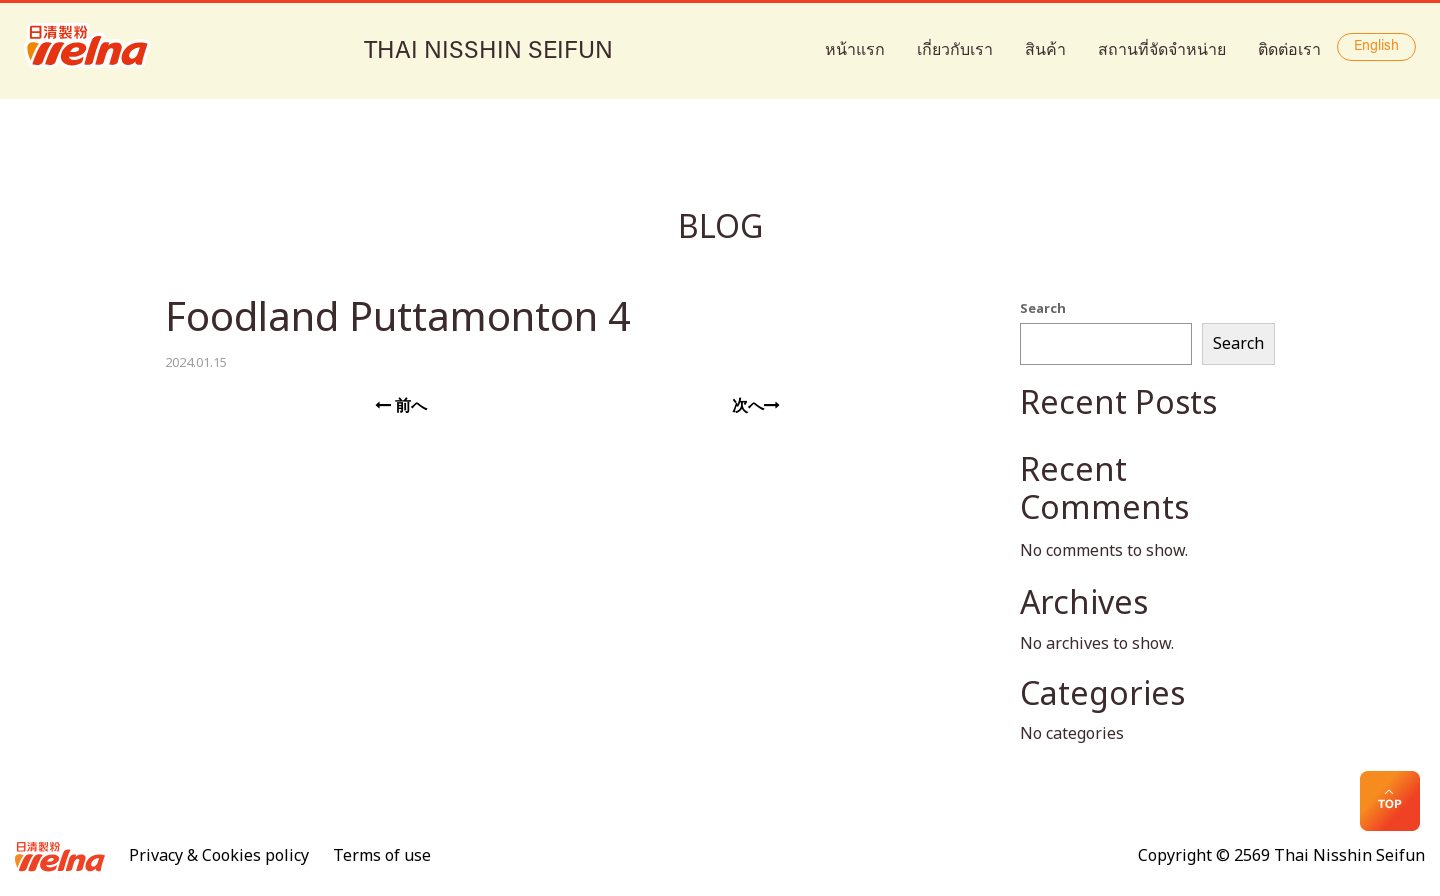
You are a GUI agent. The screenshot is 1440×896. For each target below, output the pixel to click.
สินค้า (1045, 50)
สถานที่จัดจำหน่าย (1162, 50)
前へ (401, 406)
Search (1043, 309)
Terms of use (382, 856)
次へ (756, 406)
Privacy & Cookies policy (219, 856)
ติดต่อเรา (1289, 50)
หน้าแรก (855, 50)
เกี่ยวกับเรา (955, 50)
